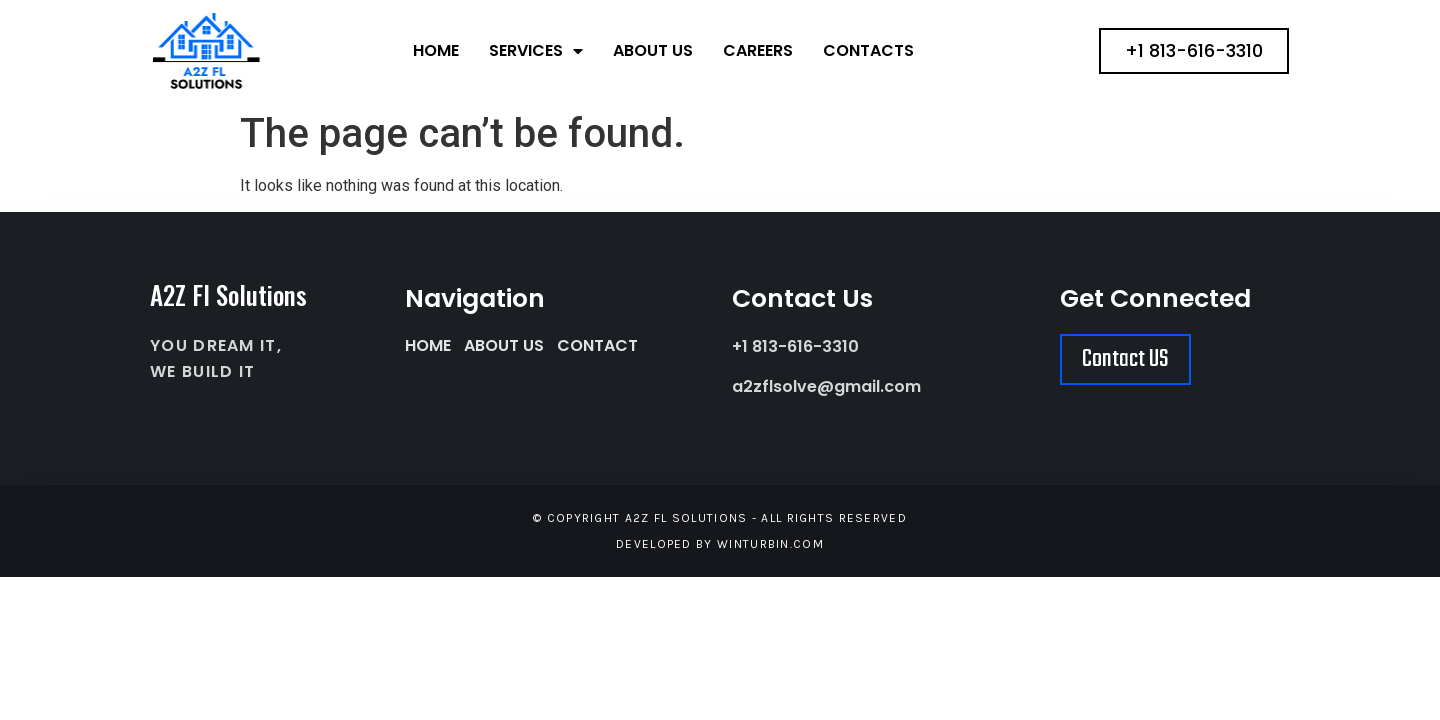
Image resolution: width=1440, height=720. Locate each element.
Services (536, 51)
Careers (758, 50)
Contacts (868, 50)
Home (436, 50)
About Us (653, 50)
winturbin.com (770, 544)
